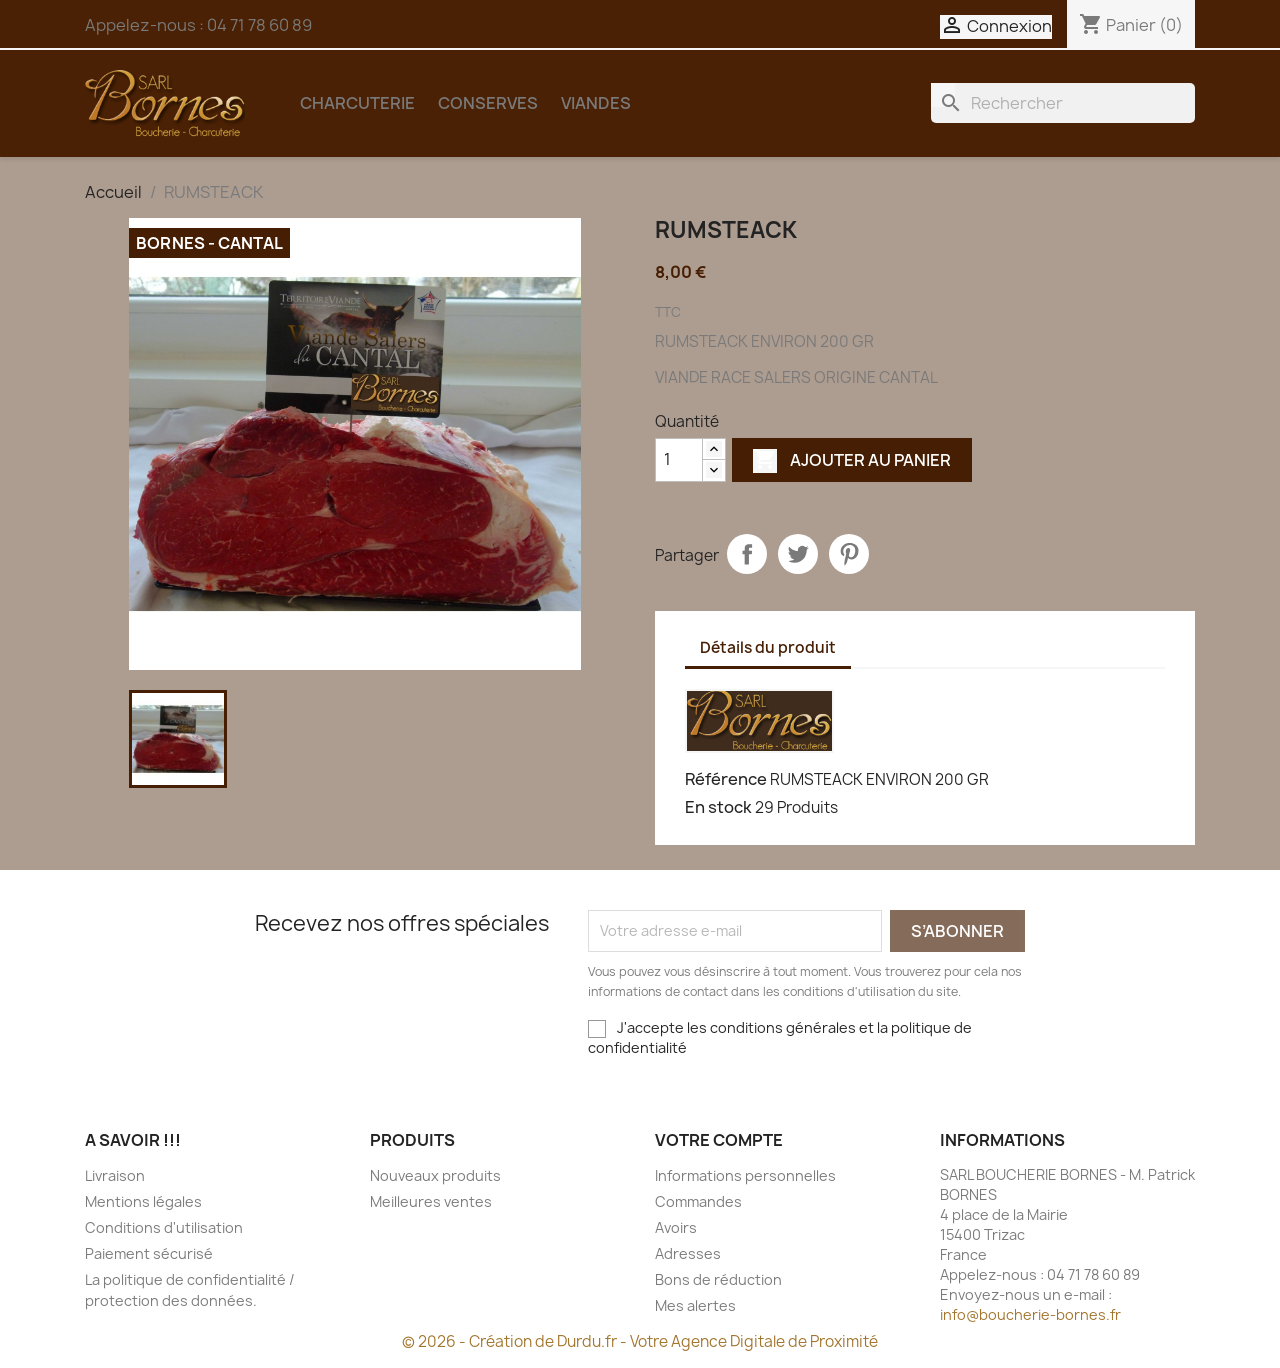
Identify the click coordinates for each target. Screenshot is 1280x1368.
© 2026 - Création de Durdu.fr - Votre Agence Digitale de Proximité (640, 1341)
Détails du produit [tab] (768, 647)
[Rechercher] (1063, 103)
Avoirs (676, 1227)
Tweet (798, 554)
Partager (747, 554)
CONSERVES (488, 103)
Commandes (698, 1201)
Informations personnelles (745, 1175)
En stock (718, 807)
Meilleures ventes (431, 1201)
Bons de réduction (718, 1279)
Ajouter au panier (852, 460)
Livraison (115, 1175)
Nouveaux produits (435, 1175)
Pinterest (849, 554)
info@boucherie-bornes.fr (1030, 1314)
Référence (726, 779)
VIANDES (596, 103)
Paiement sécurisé (149, 1253)
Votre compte (719, 1140)
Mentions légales (143, 1201)
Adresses (688, 1253)
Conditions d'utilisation (164, 1227)
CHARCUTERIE (357, 103)
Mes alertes (695, 1305)
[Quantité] (679, 460)
